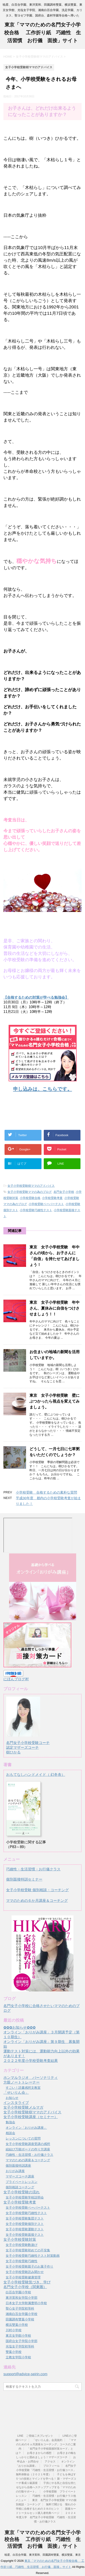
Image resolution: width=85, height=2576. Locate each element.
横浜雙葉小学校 (17, 2325)
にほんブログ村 (16, 1679)
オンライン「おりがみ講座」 (26, 2127)
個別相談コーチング (20, 2187)
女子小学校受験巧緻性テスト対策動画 (33, 2255)
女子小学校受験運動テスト (25, 2229)
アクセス (50, 2461)
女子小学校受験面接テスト (25, 2234)
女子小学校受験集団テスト (25, 2218)
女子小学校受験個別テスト (25, 2224)
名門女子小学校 (63, 1192)
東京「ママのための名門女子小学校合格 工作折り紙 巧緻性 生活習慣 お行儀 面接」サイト (42, 33)
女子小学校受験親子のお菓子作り (29, 2266)
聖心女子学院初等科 (20, 2308)
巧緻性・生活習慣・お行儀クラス (33, 1869)
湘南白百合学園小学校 (21, 2314)
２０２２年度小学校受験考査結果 (30, 2061)
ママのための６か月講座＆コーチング (37, 1900)
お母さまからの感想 (39, 2453)
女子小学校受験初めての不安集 (28, 2250)
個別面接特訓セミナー (24, 1879)
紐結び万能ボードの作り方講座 (28, 2149)
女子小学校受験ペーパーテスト (28, 2207)
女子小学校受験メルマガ (23, 2107)
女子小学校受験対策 (19, 2239)
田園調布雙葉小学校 (20, 2319)
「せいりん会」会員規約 (47, 2440)
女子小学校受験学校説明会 (25, 2197)
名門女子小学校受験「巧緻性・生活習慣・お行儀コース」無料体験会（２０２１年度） (46, 2470)
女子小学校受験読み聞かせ (25, 2272)
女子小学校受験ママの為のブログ (29, 1192)
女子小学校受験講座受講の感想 (28, 2144)
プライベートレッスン (21, 2182)
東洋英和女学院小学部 (21, 2297)
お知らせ (12, 2098)
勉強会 (10, 2122)
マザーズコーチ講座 (20, 2176)
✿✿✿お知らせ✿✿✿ (19, 2027)
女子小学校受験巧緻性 (21, 2261)
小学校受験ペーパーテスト (46, 1204)
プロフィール (51, 2465)
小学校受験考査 (52, 1198)
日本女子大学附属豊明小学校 (26, 2303)
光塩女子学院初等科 (20, 2346)
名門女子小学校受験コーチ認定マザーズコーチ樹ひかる (28, 1743)
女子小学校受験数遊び (21, 2245)
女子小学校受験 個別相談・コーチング (37, 1890)
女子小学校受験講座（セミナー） (30, 2117)
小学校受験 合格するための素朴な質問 (46, 1492)
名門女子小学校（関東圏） (25, 2287)
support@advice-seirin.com (25, 2374)
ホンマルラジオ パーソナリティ (30, 2077)
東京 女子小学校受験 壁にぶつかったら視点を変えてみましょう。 (54, 1401)
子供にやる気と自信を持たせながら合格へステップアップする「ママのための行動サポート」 (46, 2487)
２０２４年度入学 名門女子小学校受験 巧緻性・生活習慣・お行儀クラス (46, 2517)
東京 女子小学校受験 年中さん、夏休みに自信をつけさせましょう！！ (54, 1308)
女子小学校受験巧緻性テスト (26, 2213)
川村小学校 (14, 2330)
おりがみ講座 (15, 2171)
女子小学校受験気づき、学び (27, 2282)
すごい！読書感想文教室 (23, 2087)
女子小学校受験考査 (19, 2202)
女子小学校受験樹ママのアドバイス (31, 1185)
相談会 (10, 2133)
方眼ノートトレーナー (21, 2082)
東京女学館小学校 (18, 2335)
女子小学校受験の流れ (21, 2192)
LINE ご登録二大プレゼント (37, 2435)
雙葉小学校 (14, 2352)
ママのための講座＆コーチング (28, 2160)
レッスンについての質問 (23, 2138)
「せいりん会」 (16, 2092)
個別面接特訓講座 (18, 2165)
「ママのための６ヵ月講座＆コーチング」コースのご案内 (46, 2444)
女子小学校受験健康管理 (23, 2277)
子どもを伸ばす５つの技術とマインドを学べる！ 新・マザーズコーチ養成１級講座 (46, 2479)
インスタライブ (16, 2103)
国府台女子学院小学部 (21, 2341)
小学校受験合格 (30, 1198)
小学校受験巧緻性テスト (36, 1210)
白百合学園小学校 (18, 2292)
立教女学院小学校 (18, 2357)
